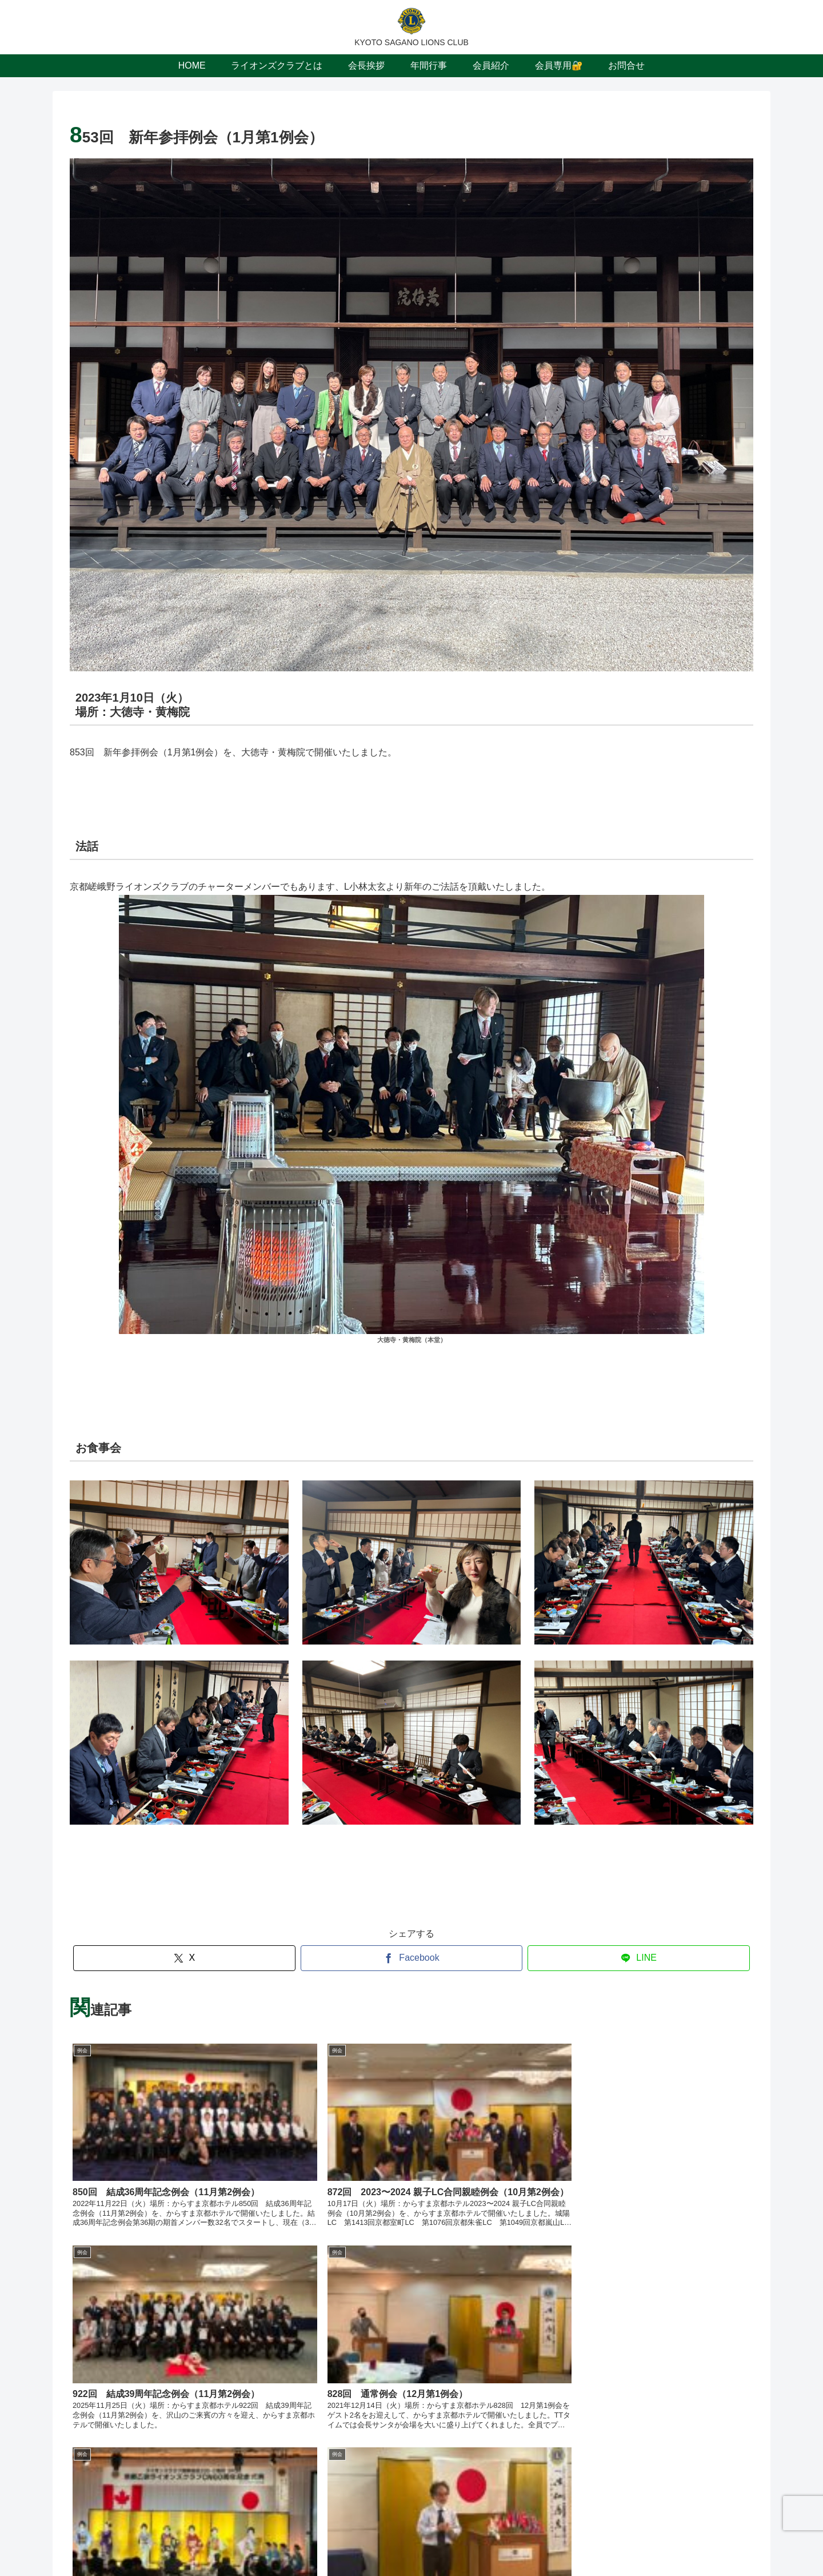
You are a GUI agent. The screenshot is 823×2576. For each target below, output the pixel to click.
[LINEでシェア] (639, 1958)
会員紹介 (471, 2540)
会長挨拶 (383, 2540)
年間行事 (427, 2540)
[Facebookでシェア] (412, 1958)
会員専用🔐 (520, 2540)
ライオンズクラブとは (315, 2540)
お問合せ (569, 2540)
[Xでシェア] (184, 1958)
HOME (251, 2540)
